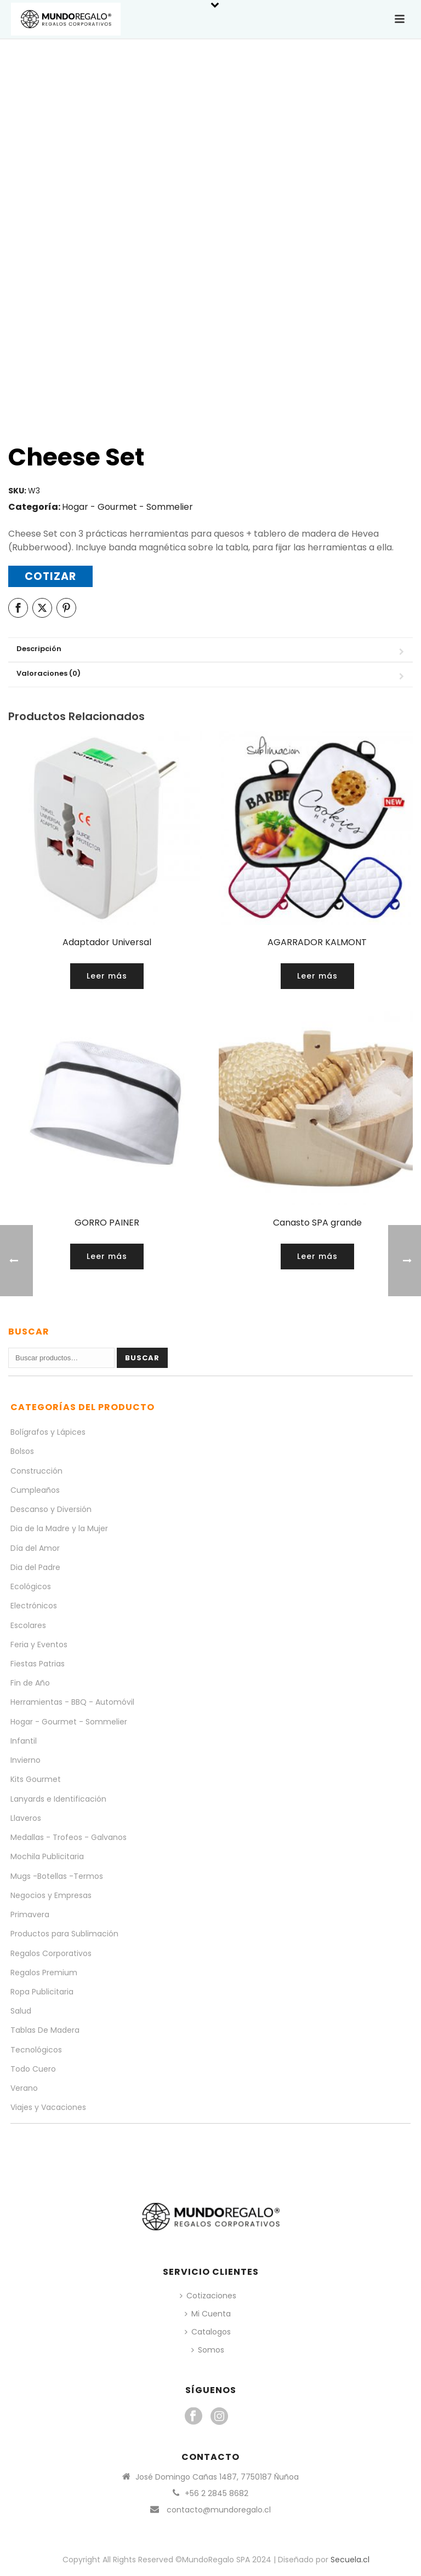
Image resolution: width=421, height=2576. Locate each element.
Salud (20, 2010)
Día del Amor (35, 1548)
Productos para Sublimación (64, 1933)
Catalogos (208, 2331)
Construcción (36, 1470)
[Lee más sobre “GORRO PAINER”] (107, 1256)
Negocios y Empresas (51, 1895)
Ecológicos (30, 1586)
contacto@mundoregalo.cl (219, 2510)
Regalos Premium (43, 1972)
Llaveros (25, 1818)
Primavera (29, 1914)
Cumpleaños (35, 1490)
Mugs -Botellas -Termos (56, 1876)
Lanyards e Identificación (58, 1798)
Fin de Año (30, 1682)
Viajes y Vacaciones (48, 2107)
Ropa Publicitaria (41, 1991)
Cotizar (50, 576)
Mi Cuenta (208, 2313)
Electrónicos (33, 1605)
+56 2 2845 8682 (216, 2493)
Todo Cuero (33, 2068)
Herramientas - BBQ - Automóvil (72, 1702)
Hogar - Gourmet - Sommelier (127, 507)
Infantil (23, 1740)
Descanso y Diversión (51, 1509)
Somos (207, 2349)
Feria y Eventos (38, 1644)
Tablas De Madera (44, 2030)
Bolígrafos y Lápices (48, 1432)
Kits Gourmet (35, 1779)
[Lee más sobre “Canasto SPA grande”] (317, 1256)
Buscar (142, 1358)
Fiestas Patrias (37, 1663)
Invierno (25, 1760)
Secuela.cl (350, 2559)
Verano (24, 2088)
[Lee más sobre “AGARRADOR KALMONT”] (317, 976)
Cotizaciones (208, 2295)
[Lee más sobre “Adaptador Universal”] (107, 976)
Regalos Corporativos (51, 1953)
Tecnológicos (36, 2049)
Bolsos (22, 1451)
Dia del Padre (35, 1567)
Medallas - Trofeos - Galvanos (68, 1837)
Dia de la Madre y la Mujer (59, 1528)
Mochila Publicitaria (47, 1856)
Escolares (28, 1625)
